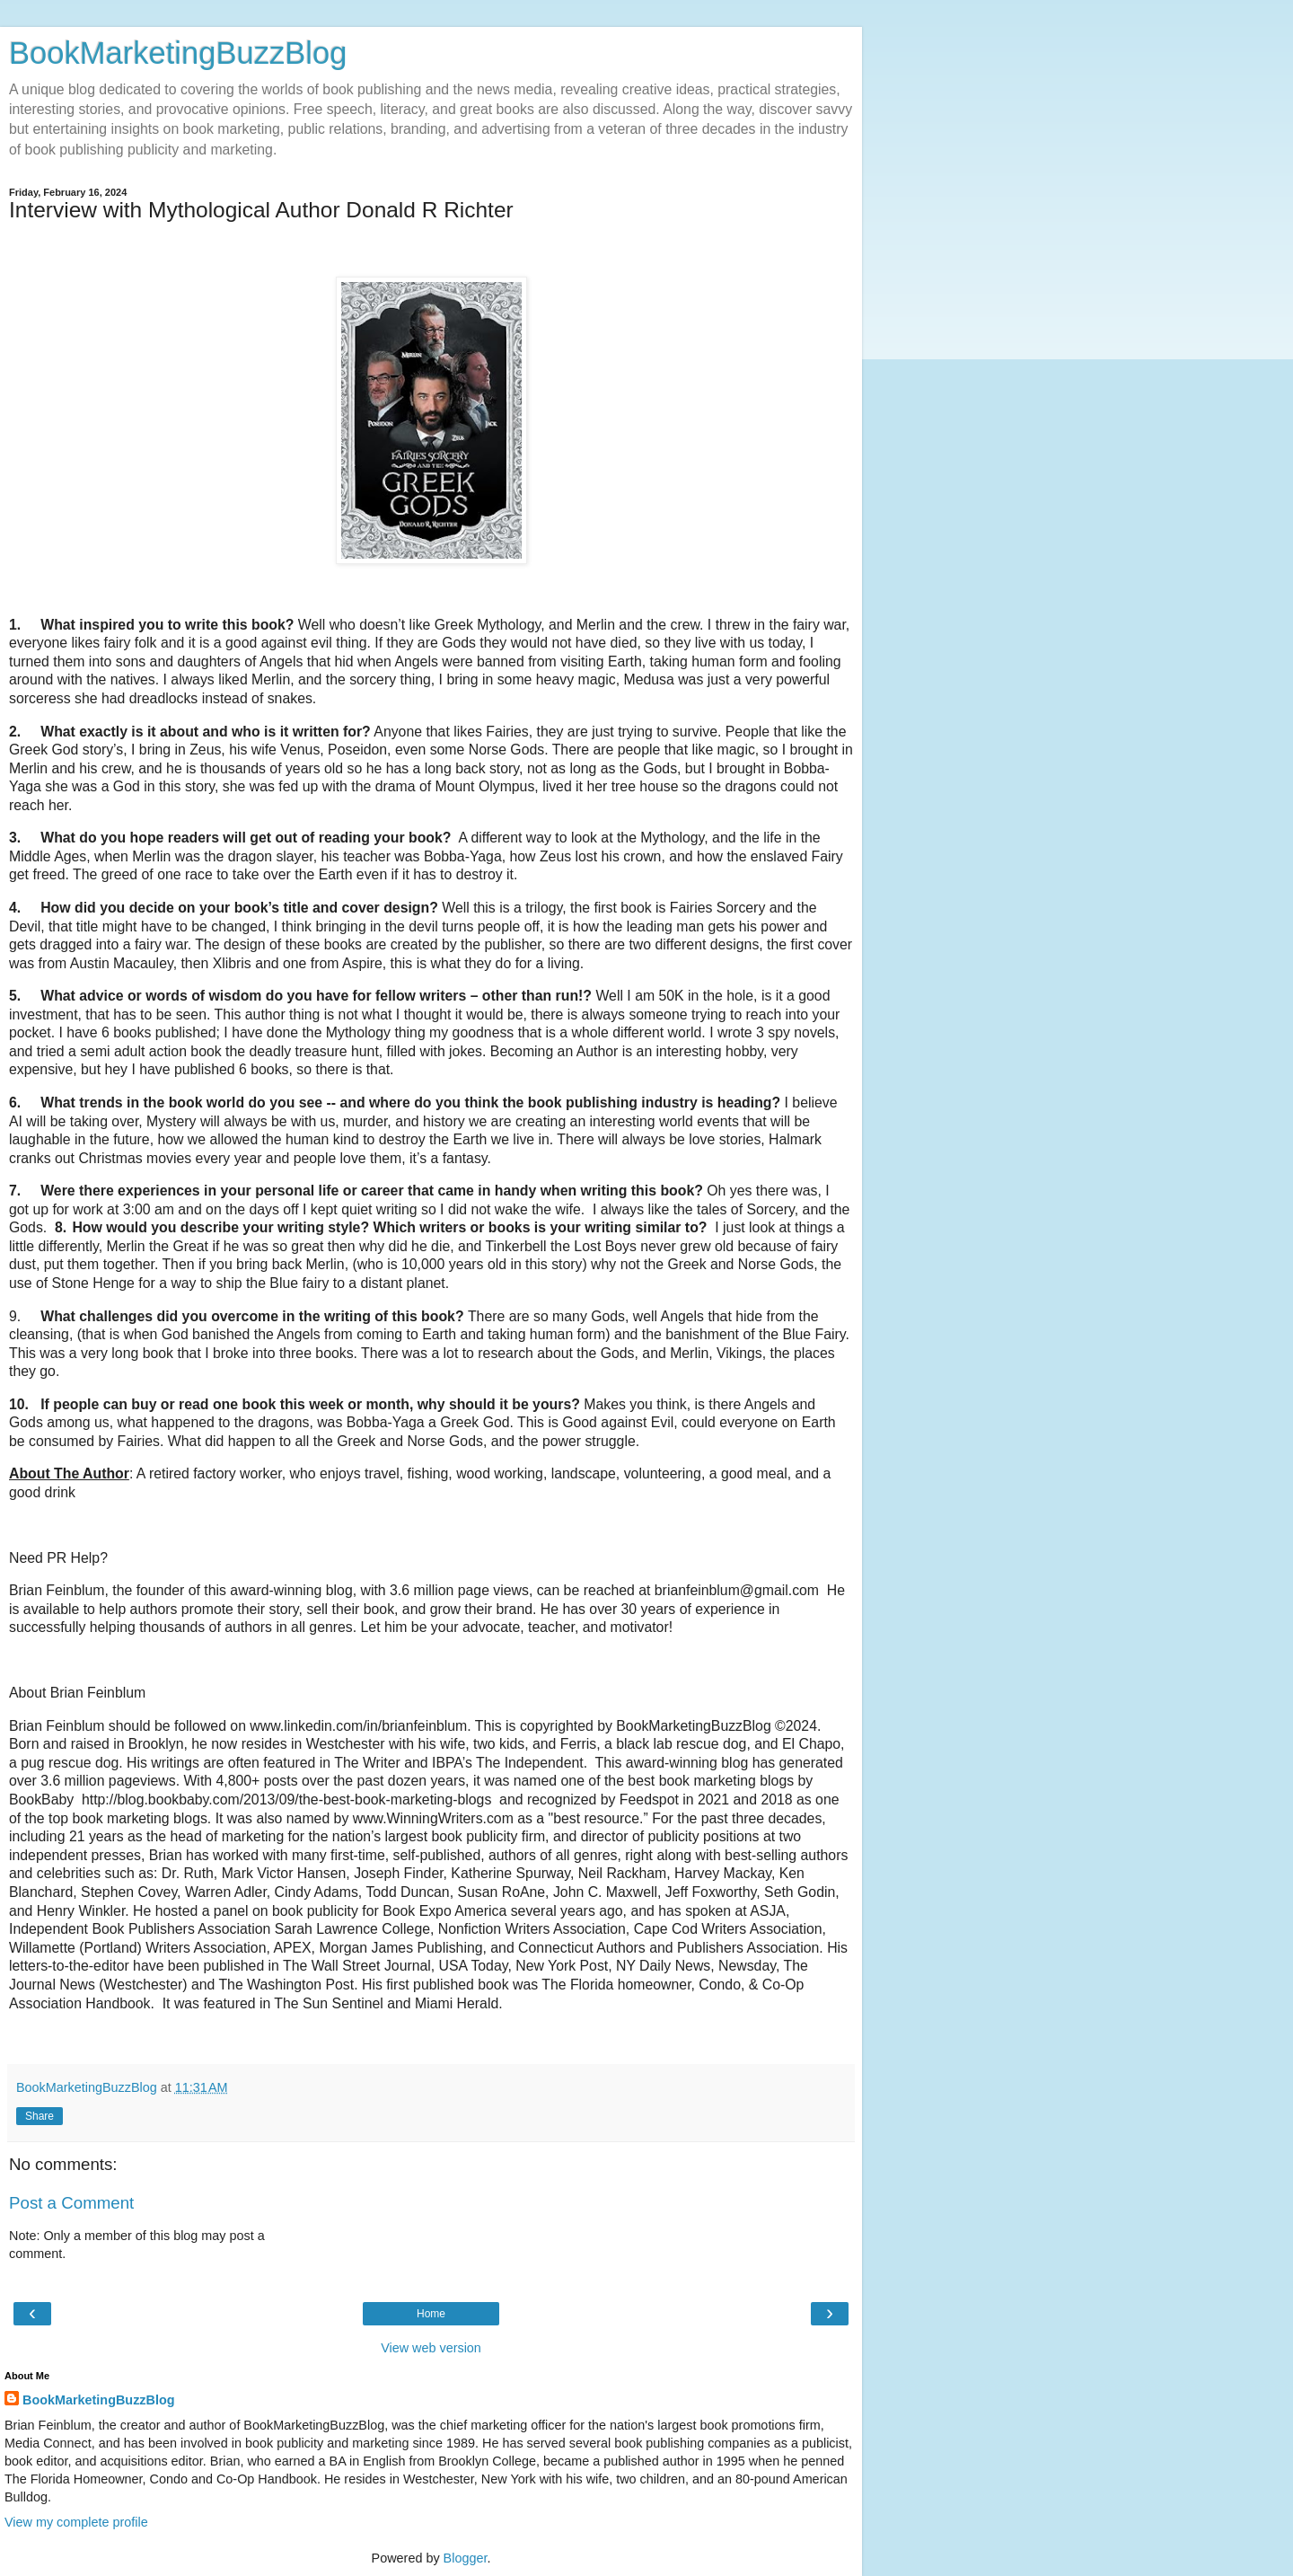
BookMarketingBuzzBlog (178, 53)
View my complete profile (76, 2522)
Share (39, 2116)
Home (431, 2313)
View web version (431, 2348)
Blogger (466, 2558)
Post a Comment (71, 2202)
